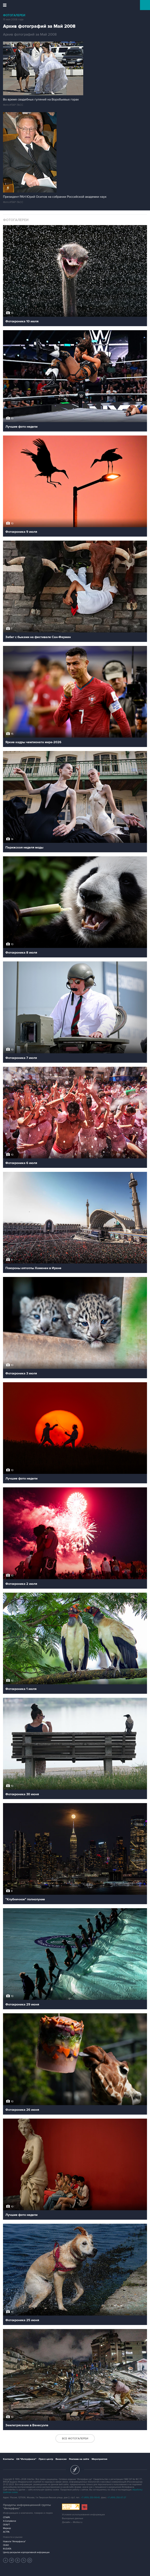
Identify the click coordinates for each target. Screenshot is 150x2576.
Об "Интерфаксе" (26, 2459)
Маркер (7, 2528)
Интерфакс (75, 5)
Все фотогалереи (75, 2438)
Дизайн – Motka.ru (72, 2522)
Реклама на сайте (79, 2459)
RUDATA (7, 2548)
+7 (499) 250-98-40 (90, 2497)
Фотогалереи (14, 15)
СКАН (6, 2545)
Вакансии (61, 2459)
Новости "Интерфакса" (14, 2541)
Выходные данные (72, 2518)
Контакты (8, 2459)
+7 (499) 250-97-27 (116, 2497)
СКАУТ (6, 2524)
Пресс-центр (46, 2459)
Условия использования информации (83, 2514)
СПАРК (6, 2517)
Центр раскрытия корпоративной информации (26, 2552)
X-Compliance (9, 2521)
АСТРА (6, 2532)
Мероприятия (99, 2459)
